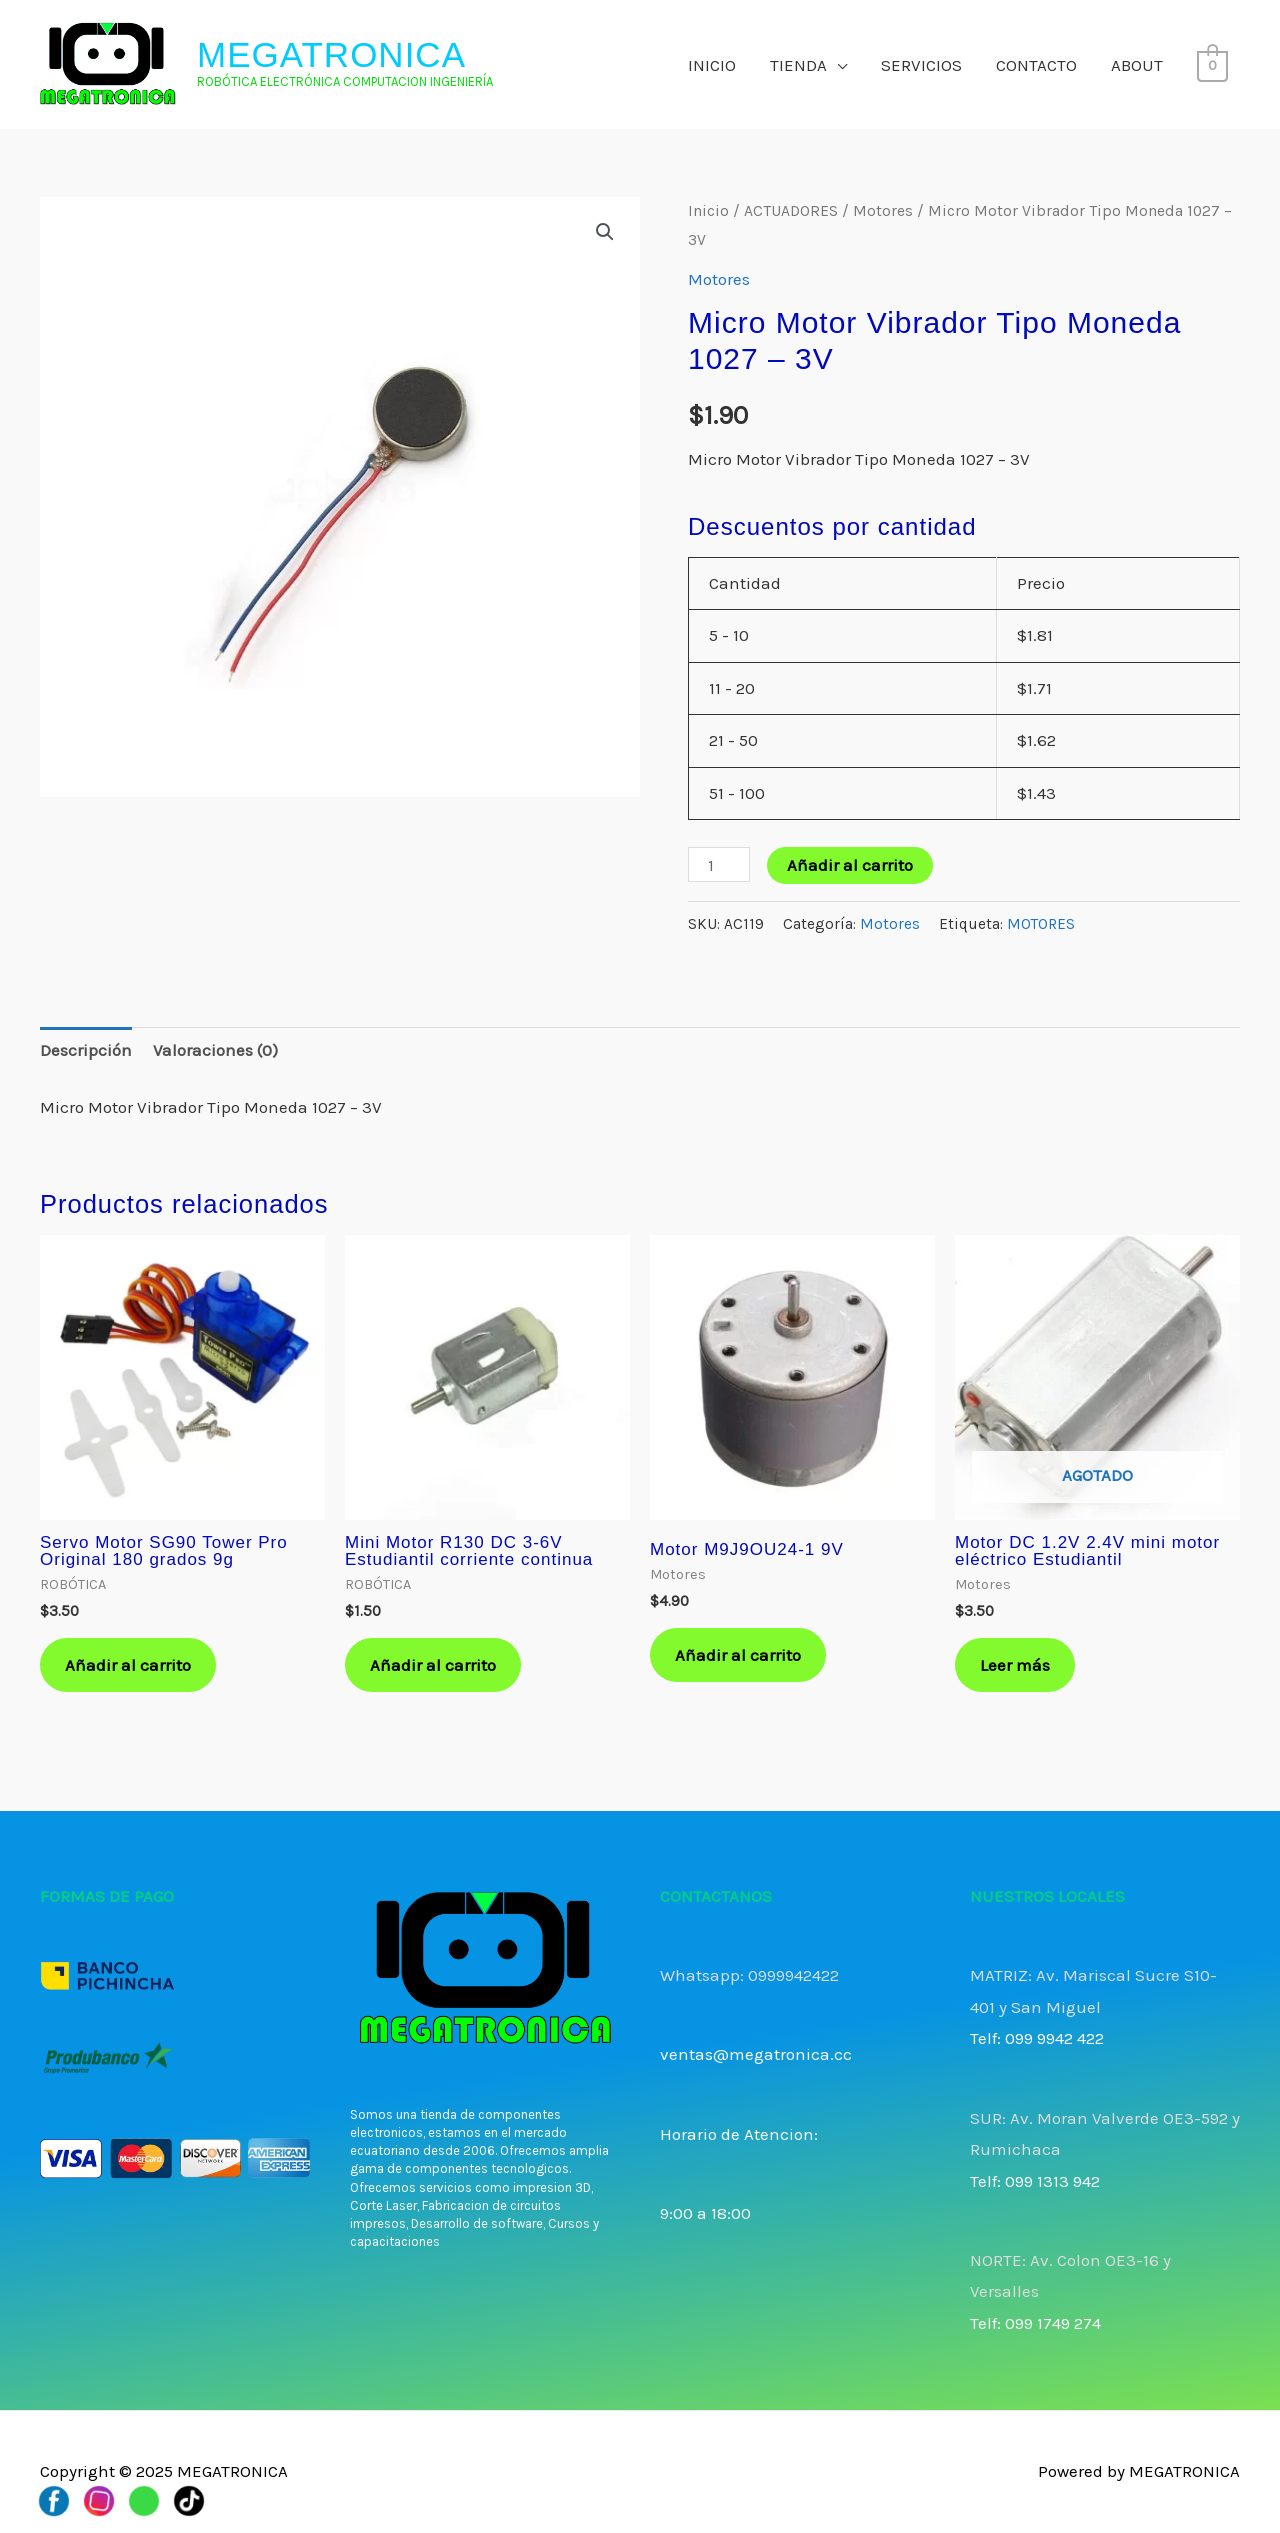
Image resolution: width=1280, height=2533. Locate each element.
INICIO (712, 65)
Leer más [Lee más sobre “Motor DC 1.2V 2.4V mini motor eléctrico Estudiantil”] (1015, 1665)
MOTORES (1041, 924)
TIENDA (798, 65)
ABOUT (1137, 65)
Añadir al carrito (850, 865)
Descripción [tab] (86, 1050)
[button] (605, 232)
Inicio (708, 211)
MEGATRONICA (331, 54)
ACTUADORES (791, 211)
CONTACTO (1036, 65)
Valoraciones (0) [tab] (215, 1050)
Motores (883, 211)
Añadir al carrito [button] (128, 1665)
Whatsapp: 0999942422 (749, 1975)
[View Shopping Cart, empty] (1212, 65)
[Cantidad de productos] (719, 864)
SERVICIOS (921, 65)
